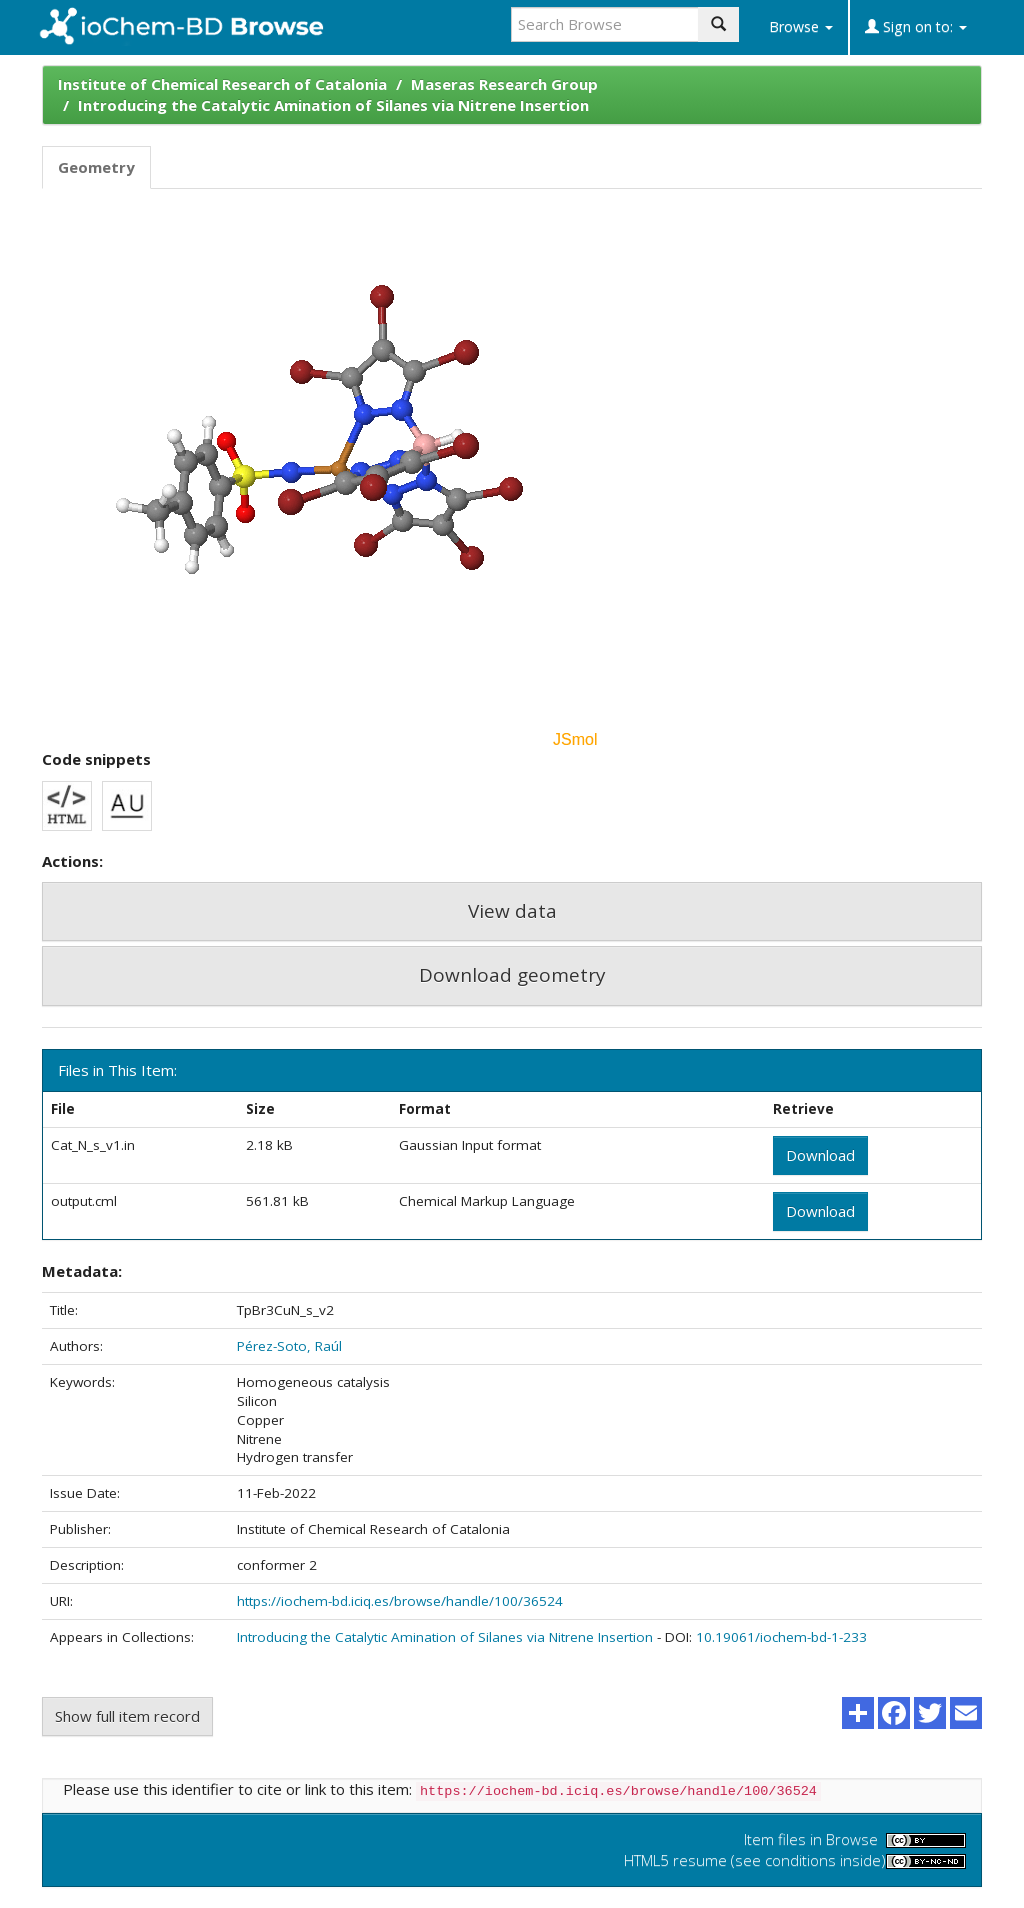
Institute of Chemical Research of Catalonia (222, 84)
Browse (801, 26)
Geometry (96, 167)
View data (512, 911)
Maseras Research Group (504, 84)
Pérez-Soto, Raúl (289, 1346)
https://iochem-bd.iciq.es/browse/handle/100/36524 (400, 1601)
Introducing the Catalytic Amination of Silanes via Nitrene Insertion (333, 105)
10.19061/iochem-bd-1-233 (781, 1637)
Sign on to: (916, 26)
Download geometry (512, 975)
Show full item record (127, 1716)
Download (820, 1155)
